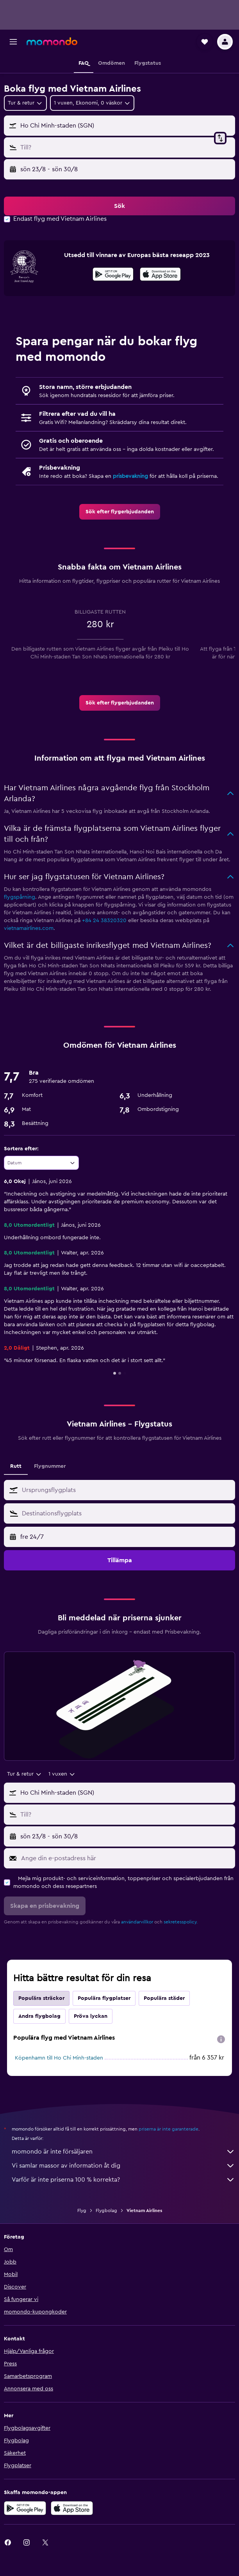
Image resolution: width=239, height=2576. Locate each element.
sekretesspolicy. (181, 1922)
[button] (13, 41)
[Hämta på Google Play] (113, 275)
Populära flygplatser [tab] (104, 1998)
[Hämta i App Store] (160, 275)
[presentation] (160, 274)
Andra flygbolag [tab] (39, 2016)
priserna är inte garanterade (168, 2129)
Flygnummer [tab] (50, 1466)
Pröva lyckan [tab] (90, 2016)
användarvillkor (137, 1922)
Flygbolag (106, 2210)
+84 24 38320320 (104, 920)
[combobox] (25, 103)
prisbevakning (130, 476)
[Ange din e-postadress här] (126, 1858)
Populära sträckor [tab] (41, 1998)
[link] (119, 512)
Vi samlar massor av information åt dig (123, 2165)
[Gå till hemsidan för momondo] (52, 41)
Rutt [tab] (15, 1466)
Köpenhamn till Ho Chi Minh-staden (59, 2058)
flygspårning (19, 897)
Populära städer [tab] (164, 1998)
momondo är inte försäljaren (123, 2151)
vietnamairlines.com (29, 928)
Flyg (81, 2210)
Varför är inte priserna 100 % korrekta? (123, 2179)
